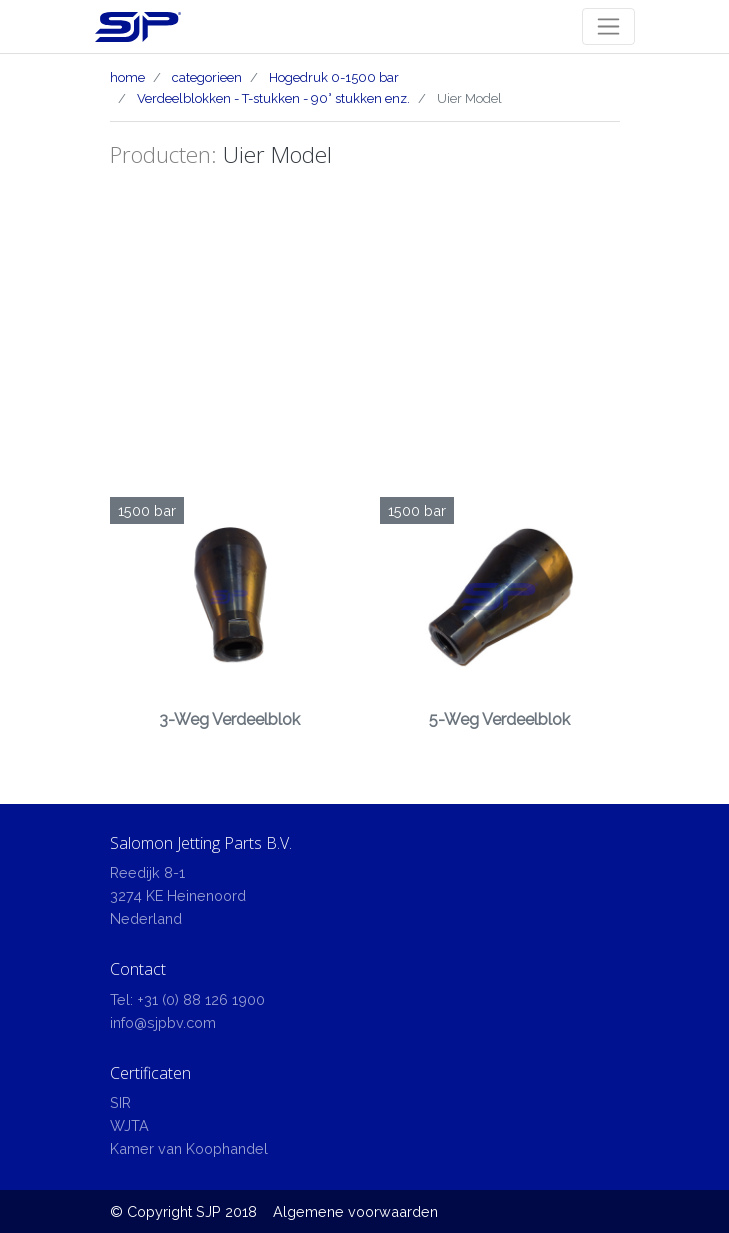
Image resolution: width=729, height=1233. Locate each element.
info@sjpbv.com (163, 1022)
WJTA (129, 1125)
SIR (120, 1102)
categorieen (207, 77)
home (127, 77)
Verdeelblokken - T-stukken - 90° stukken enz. (273, 98)
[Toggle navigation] (608, 26)
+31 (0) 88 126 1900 (201, 999)
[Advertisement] (365, 347)
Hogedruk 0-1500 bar (334, 77)
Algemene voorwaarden (355, 1211)
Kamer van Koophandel (189, 1148)
